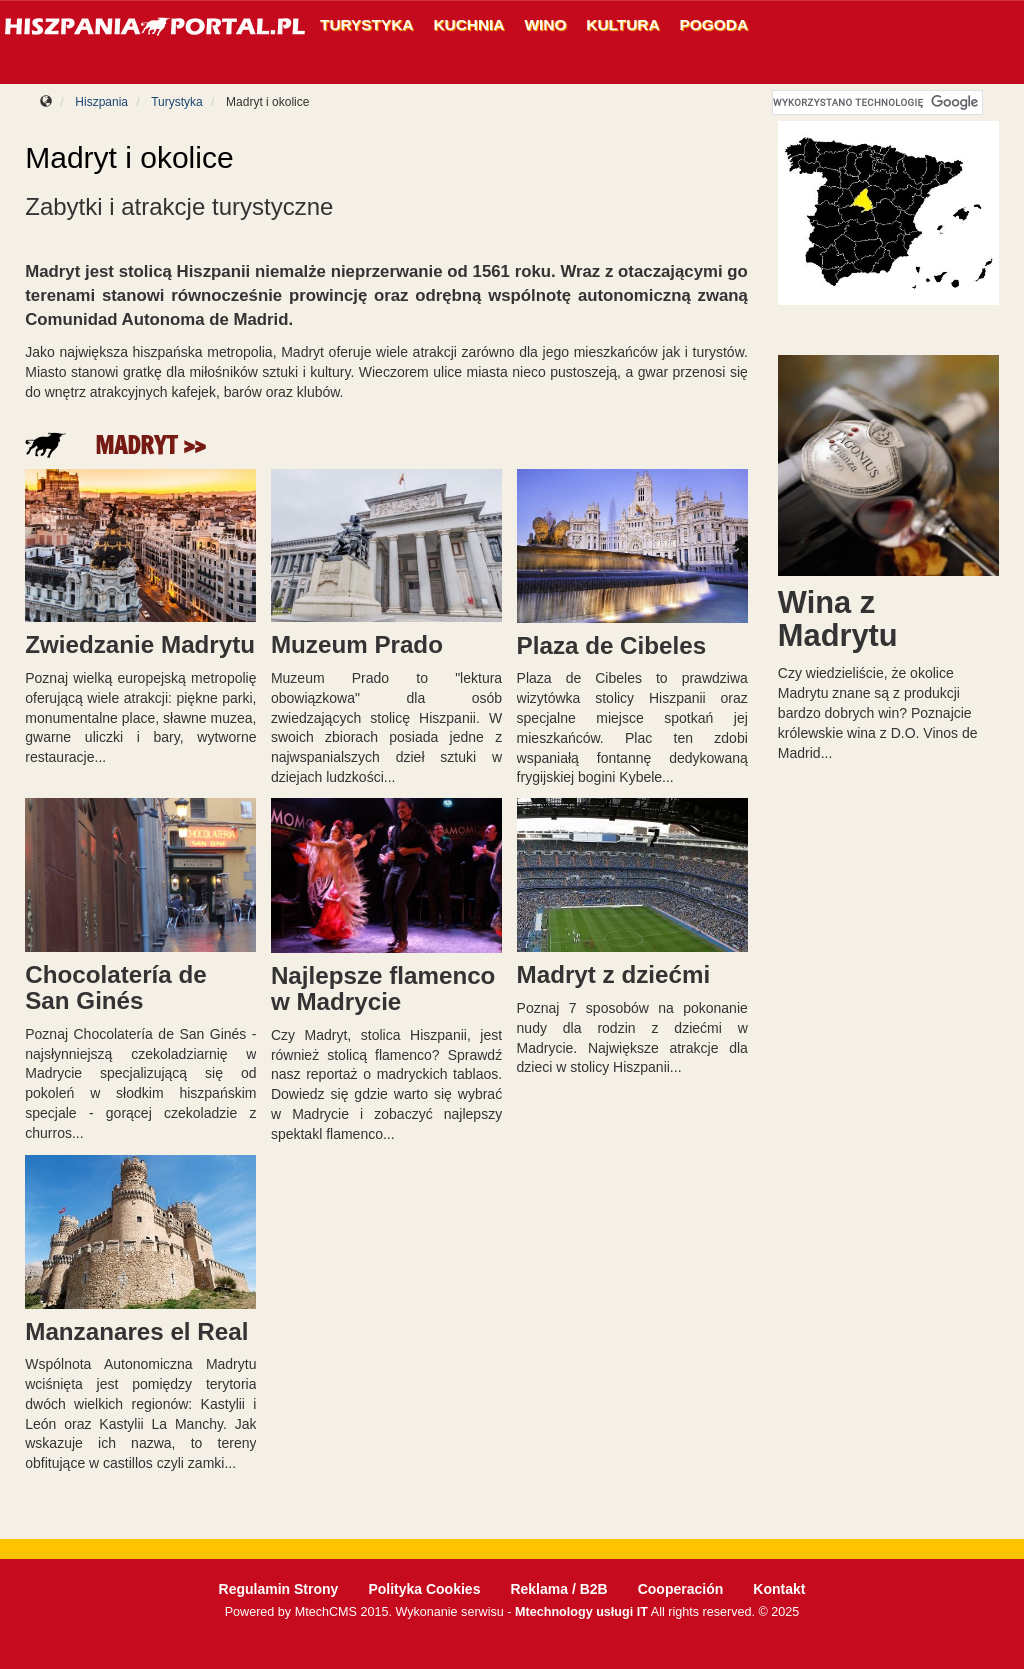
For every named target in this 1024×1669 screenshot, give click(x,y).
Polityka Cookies (424, 1589)
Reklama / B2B (558, 1589)
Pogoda (714, 24)
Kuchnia (469, 24)
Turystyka (367, 24)
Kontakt (779, 1589)
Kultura (622, 24)
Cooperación (681, 1589)
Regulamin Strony (279, 1589)
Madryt (136, 445)
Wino (545, 24)
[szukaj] (876, 102)
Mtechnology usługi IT (581, 1612)
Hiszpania (101, 102)
